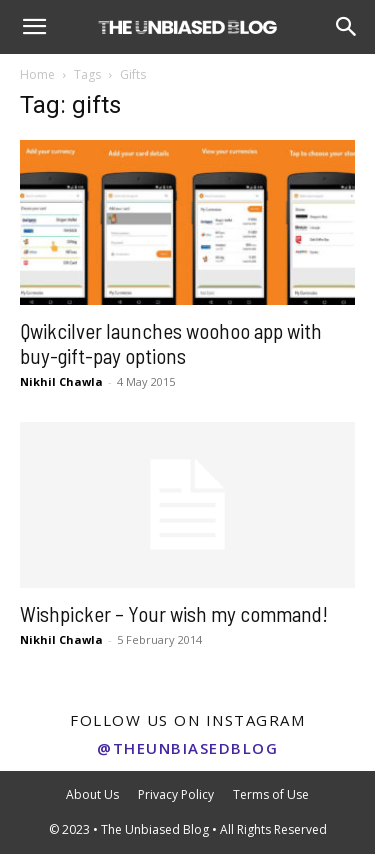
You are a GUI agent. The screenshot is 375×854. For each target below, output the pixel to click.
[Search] (347, 27)
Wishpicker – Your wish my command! (174, 613)
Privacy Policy (176, 794)
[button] (34, 27)
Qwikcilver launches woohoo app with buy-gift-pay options (171, 343)
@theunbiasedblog (187, 748)
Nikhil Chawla (61, 381)
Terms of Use (271, 794)
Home (37, 74)
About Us (92, 794)
